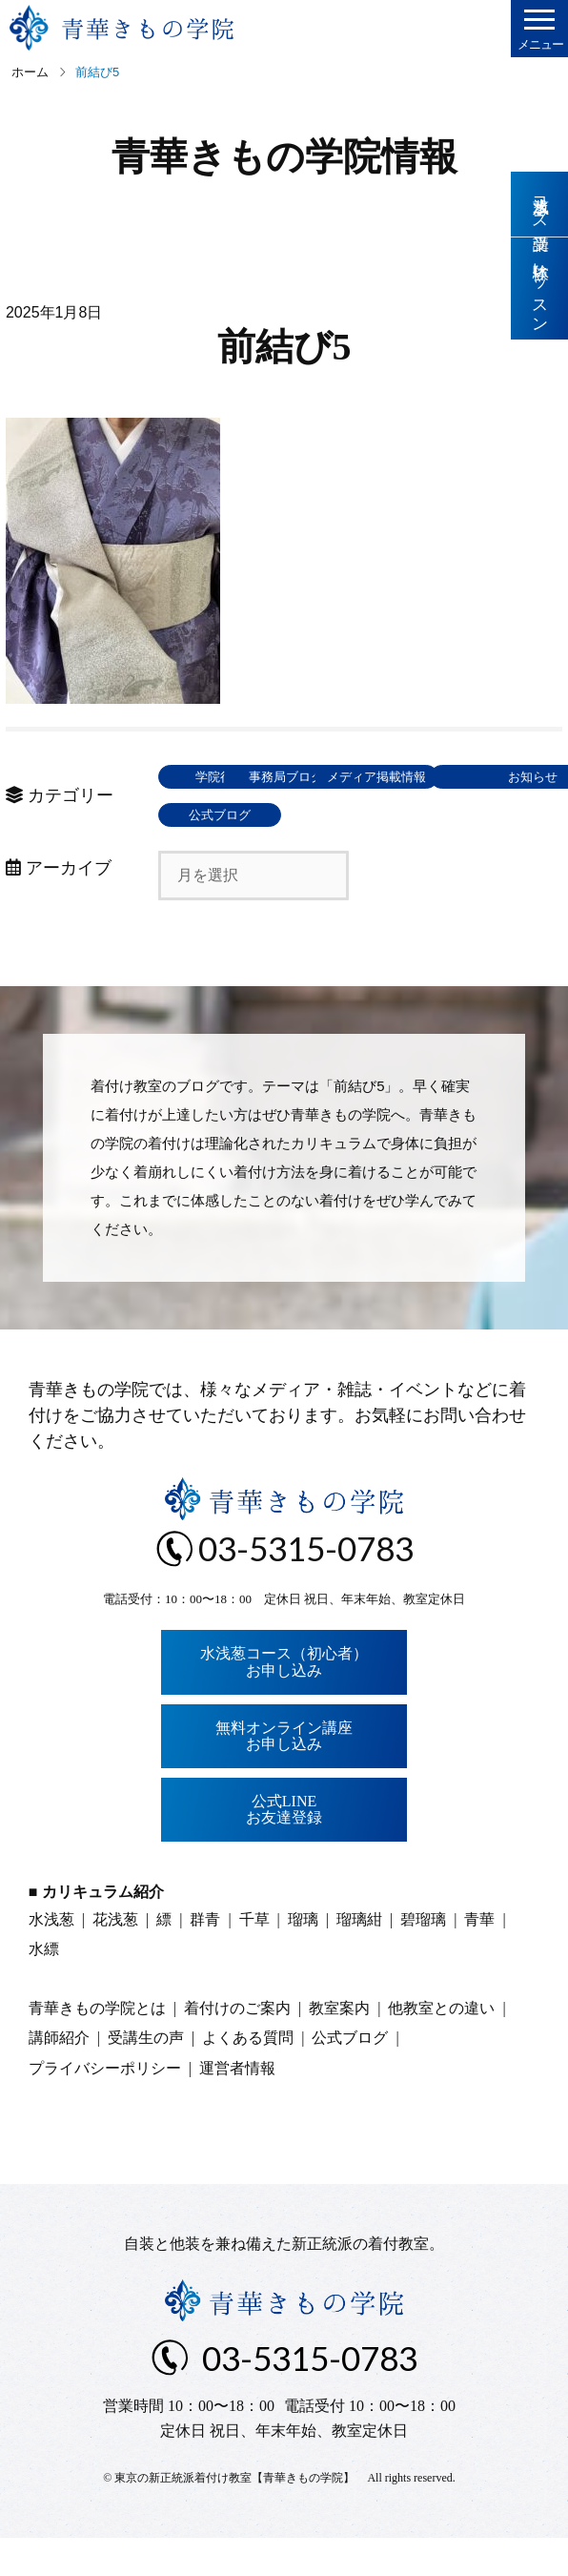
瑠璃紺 (359, 1957)
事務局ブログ (358, 777)
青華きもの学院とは (97, 2046)
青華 (479, 1957)
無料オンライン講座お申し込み (284, 1774)
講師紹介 (59, 2076)
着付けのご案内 (237, 2046)
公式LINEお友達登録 (284, 1848)
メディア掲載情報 (220, 815)
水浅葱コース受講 (540, 204)
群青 (205, 1957)
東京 (358, 815)
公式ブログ (358, 853)
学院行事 (220, 777)
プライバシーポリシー (105, 2106)
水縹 (44, 1987)
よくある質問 (248, 2076)
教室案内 (339, 2046)
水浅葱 (51, 1957)
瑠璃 (303, 1957)
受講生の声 (146, 2076)
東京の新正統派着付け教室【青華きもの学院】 (234, 2516)
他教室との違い (441, 2046)
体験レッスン (540, 288)
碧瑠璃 (423, 1957)
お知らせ (220, 853)
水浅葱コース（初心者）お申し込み (284, 1700)
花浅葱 (115, 1957)
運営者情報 (237, 2106)
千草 (254, 1957)
